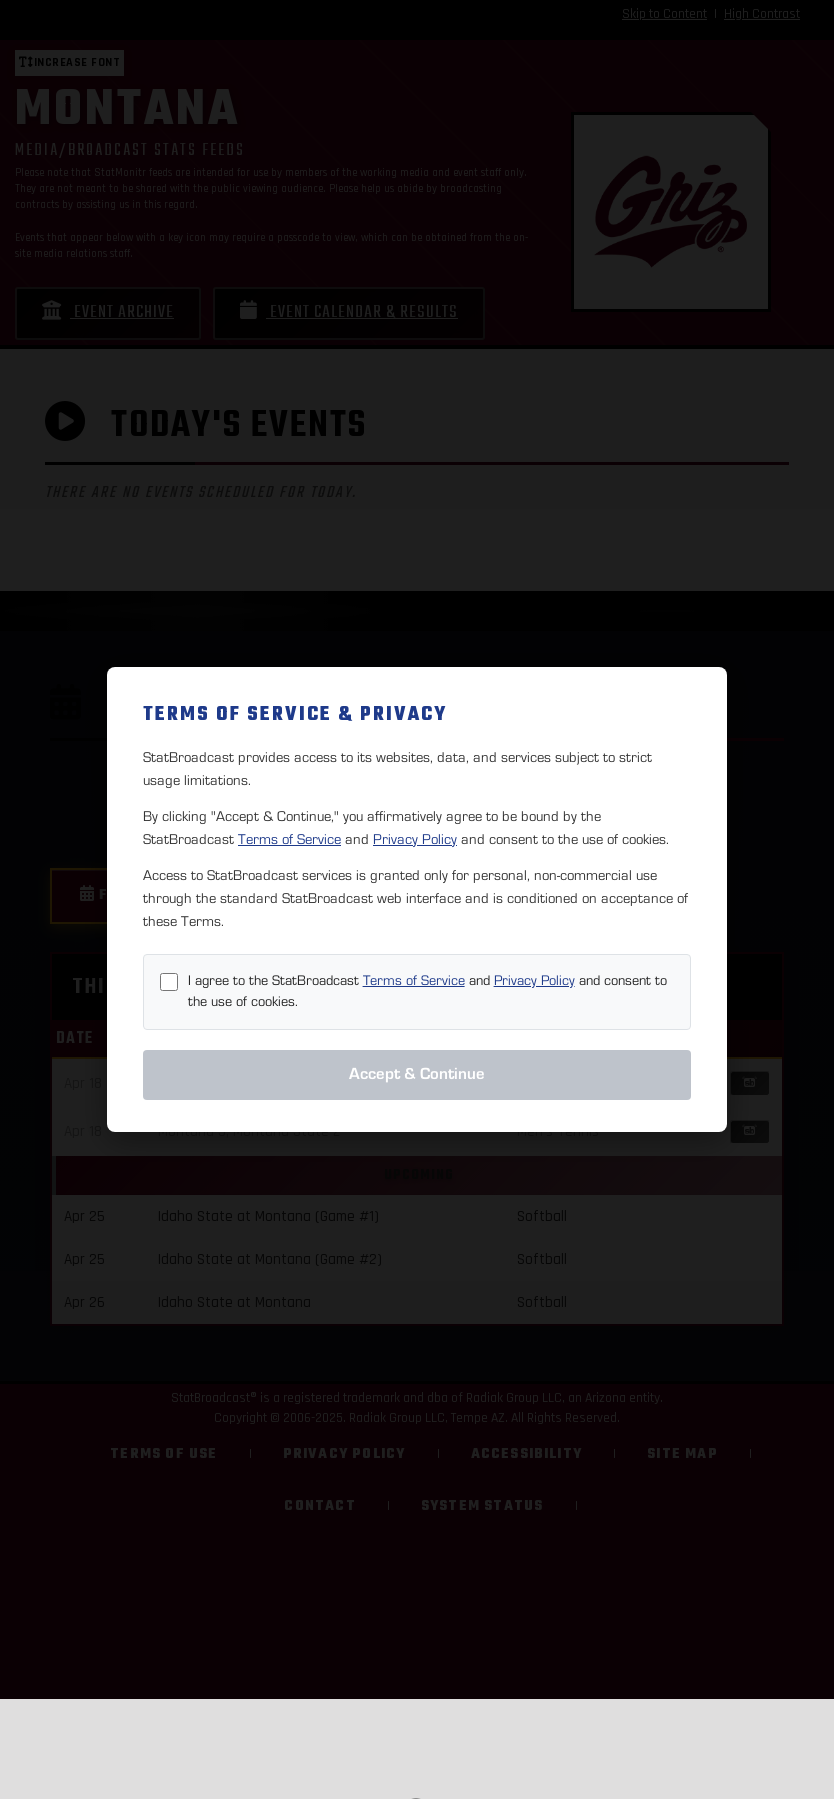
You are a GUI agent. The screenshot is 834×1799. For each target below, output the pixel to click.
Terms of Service (289, 839)
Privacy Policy (415, 839)
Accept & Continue (417, 1074)
